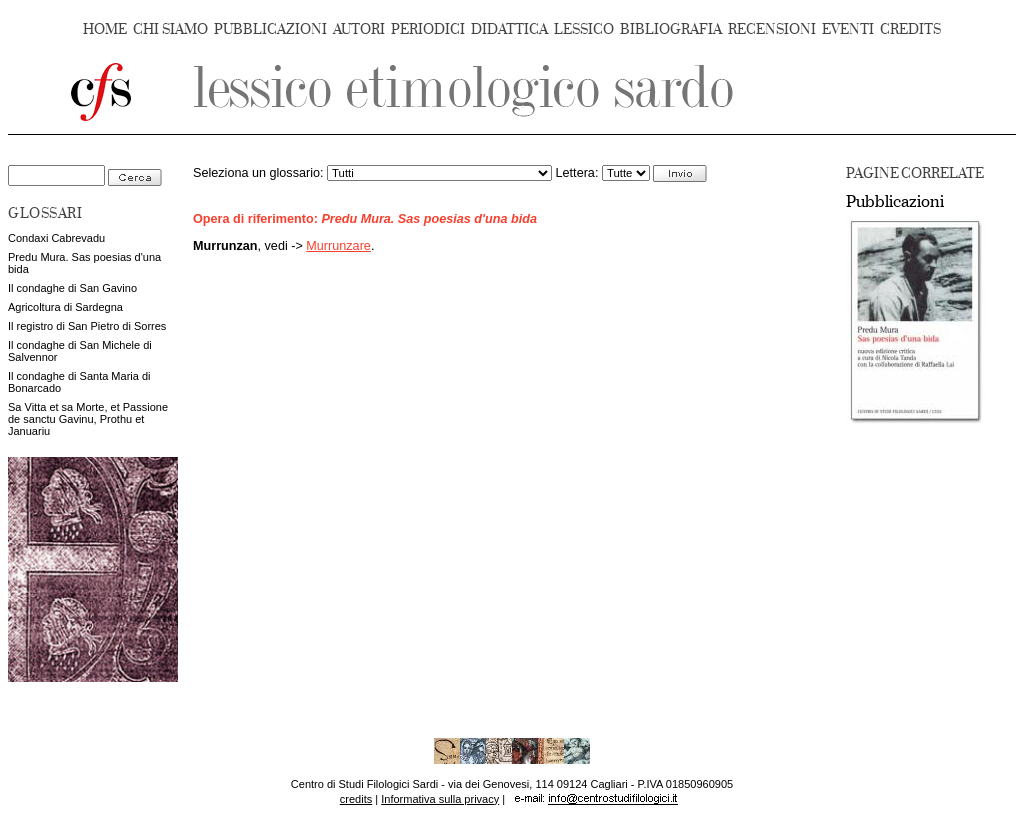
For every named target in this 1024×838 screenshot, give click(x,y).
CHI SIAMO (170, 29)
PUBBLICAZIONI (270, 29)
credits (356, 799)
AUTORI (359, 29)
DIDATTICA (509, 29)
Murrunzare (338, 246)
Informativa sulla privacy (440, 799)
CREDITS (910, 29)
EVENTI (848, 29)
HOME (105, 29)
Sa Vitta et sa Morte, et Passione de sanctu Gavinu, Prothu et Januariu (88, 419)
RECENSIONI (772, 29)
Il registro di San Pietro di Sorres (87, 326)
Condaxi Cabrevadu (56, 238)
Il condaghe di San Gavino (72, 288)
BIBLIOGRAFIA (671, 29)
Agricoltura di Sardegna (65, 307)
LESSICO (584, 29)
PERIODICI (428, 29)
